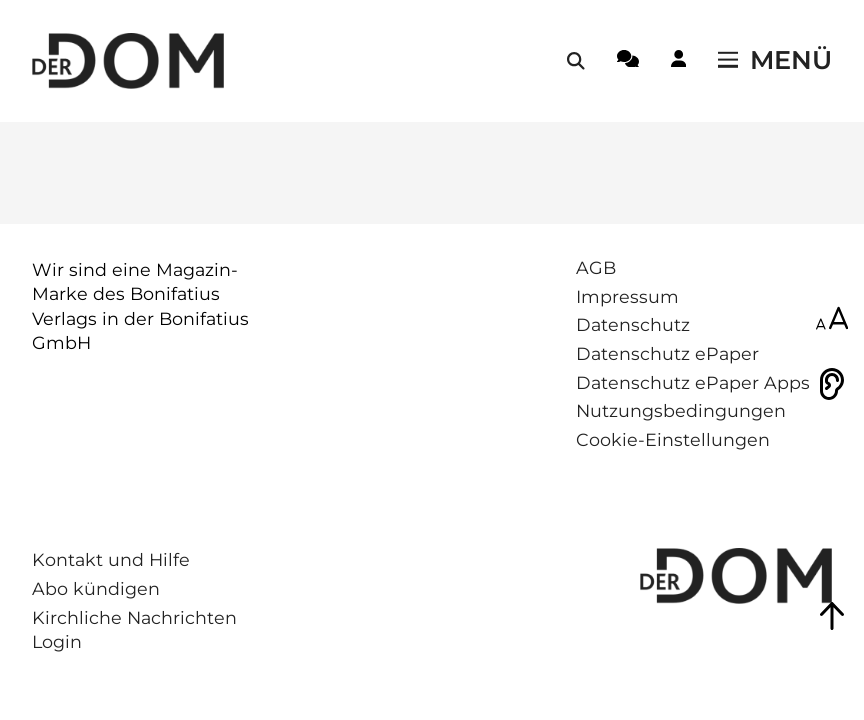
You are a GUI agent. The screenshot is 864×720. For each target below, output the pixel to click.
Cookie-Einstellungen (673, 439)
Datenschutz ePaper (667, 353)
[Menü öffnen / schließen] (775, 61)
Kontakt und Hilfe (111, 559)
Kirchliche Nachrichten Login (134, 630)
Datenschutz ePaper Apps (693, 382)
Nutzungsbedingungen (681, 410)
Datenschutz (633, 324)
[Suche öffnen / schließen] (576, 61)
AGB (596, 267)
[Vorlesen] (832, 384)
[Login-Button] (678, 62)
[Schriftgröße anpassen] (832, 320)
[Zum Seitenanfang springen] (832, 616)
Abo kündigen (96, 588)
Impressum (627, 296)
